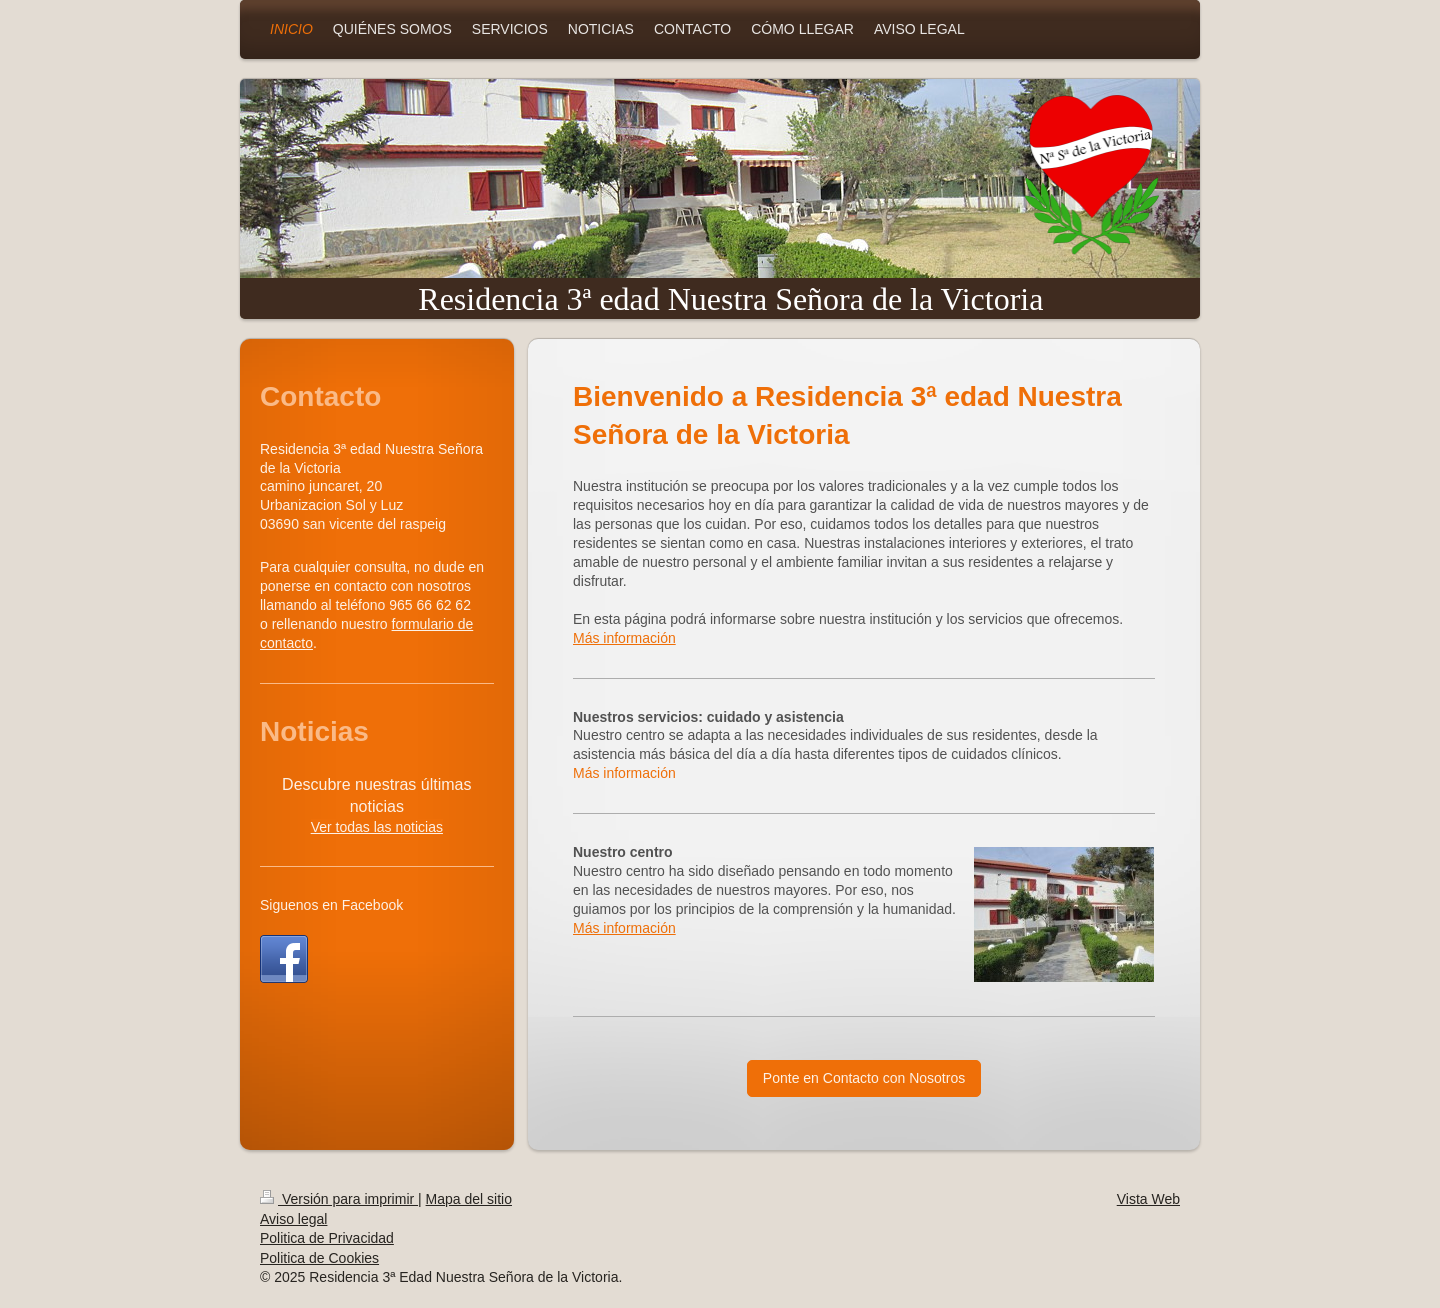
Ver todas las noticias (377, 827)
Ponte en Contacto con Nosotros (864, 1078)
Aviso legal (293, 1219)
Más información (624, 638)
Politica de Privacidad (327, 1238)
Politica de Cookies (319, 1258)
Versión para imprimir (339, 1199)
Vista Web (1148, 1199)
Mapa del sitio (469, 1199)
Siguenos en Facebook (331, 905)
